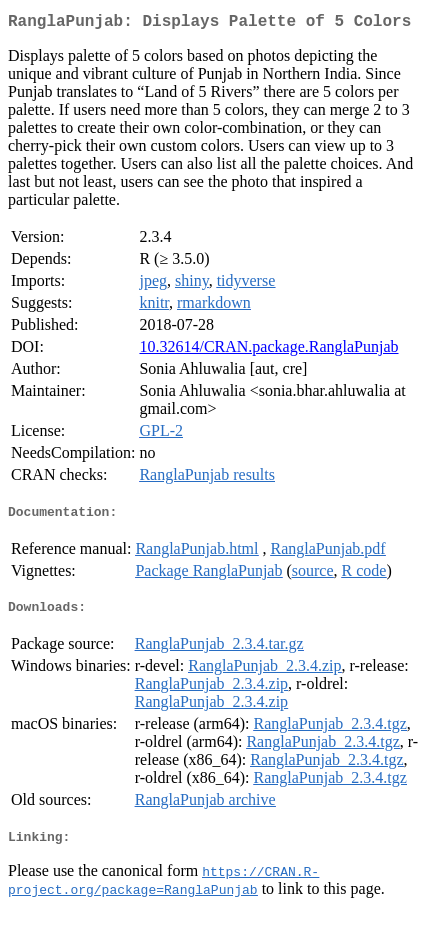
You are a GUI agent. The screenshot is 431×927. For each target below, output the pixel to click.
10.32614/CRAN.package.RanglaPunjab (268, 350)
